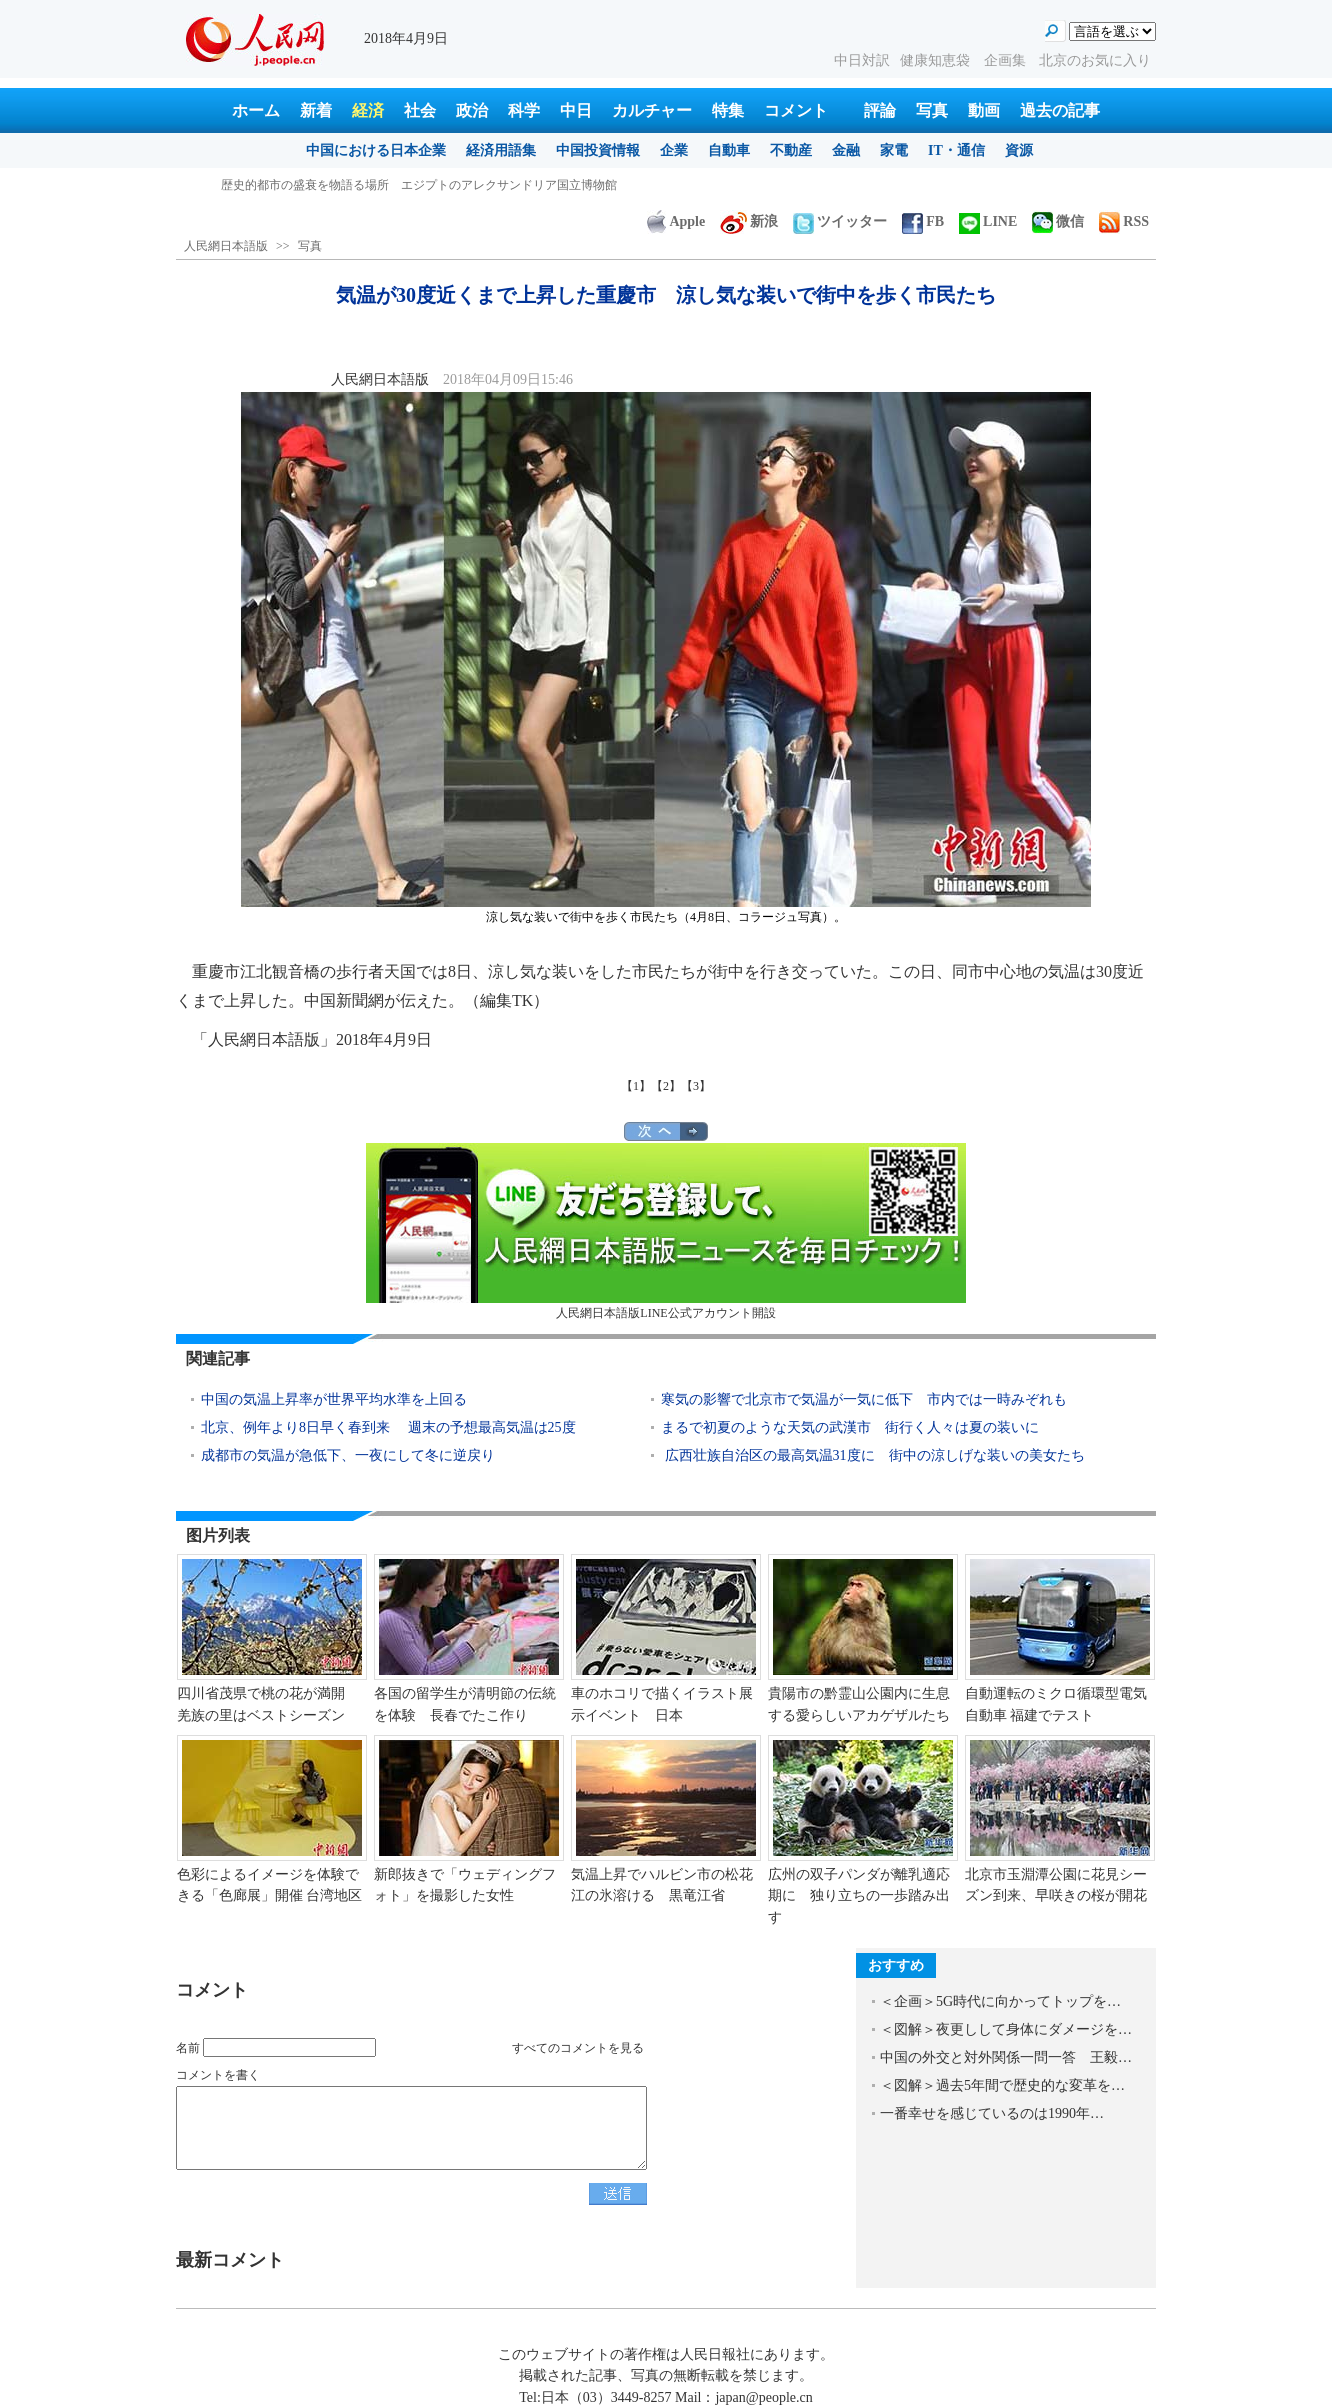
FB (923, 221)
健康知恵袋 (937, 60)
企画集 (1007, 60)
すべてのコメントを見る (578, 2048)
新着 (316, 110)
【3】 (696, 1086)
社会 (420, 110)
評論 (880, 110)
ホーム (256, 110)
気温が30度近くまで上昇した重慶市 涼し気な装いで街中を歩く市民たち (419, 185)
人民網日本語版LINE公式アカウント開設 (666, 1231)
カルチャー (652, 110)
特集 (728, 110)
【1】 (636, 1086)
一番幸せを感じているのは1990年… (992, 2113)
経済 (368, 110)
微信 (1058, 221)
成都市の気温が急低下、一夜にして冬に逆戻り (348, 1455)
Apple (676, 221)
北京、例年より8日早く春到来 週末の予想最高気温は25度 (388, 1427)
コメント (796, 110)
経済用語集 (501, 150)
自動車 (729, 150)
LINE (988, 221)
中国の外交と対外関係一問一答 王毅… (1006, 2057)
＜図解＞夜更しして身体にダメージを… (1006, 2029)
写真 (932, 110)
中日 (576, 110)
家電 (894, 150)
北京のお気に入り (1095, 60)
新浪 (749, 221)
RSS (1124, 221)
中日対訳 (862, 60)
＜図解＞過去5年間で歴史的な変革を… (1002, 2085)
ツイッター (840, 221)
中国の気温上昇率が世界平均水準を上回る (334, 1399)
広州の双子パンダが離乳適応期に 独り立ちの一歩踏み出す (859, 1896)
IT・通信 (956, 150)
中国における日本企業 (376, 150)
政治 (472, 110)
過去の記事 (1060, 110)
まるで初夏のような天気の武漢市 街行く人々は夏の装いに (850, 1427)
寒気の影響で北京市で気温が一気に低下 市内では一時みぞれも (864, 1399)
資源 (1019, 150)
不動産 (791, 150)
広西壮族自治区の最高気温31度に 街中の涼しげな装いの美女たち (873, 1455)
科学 (524, 110)
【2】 (666, 1086)
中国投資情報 (598, 150)
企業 (674, 150)
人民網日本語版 (226, 246)
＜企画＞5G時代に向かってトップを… (1000, 2001)
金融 (846, 150)
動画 (984, 110)
